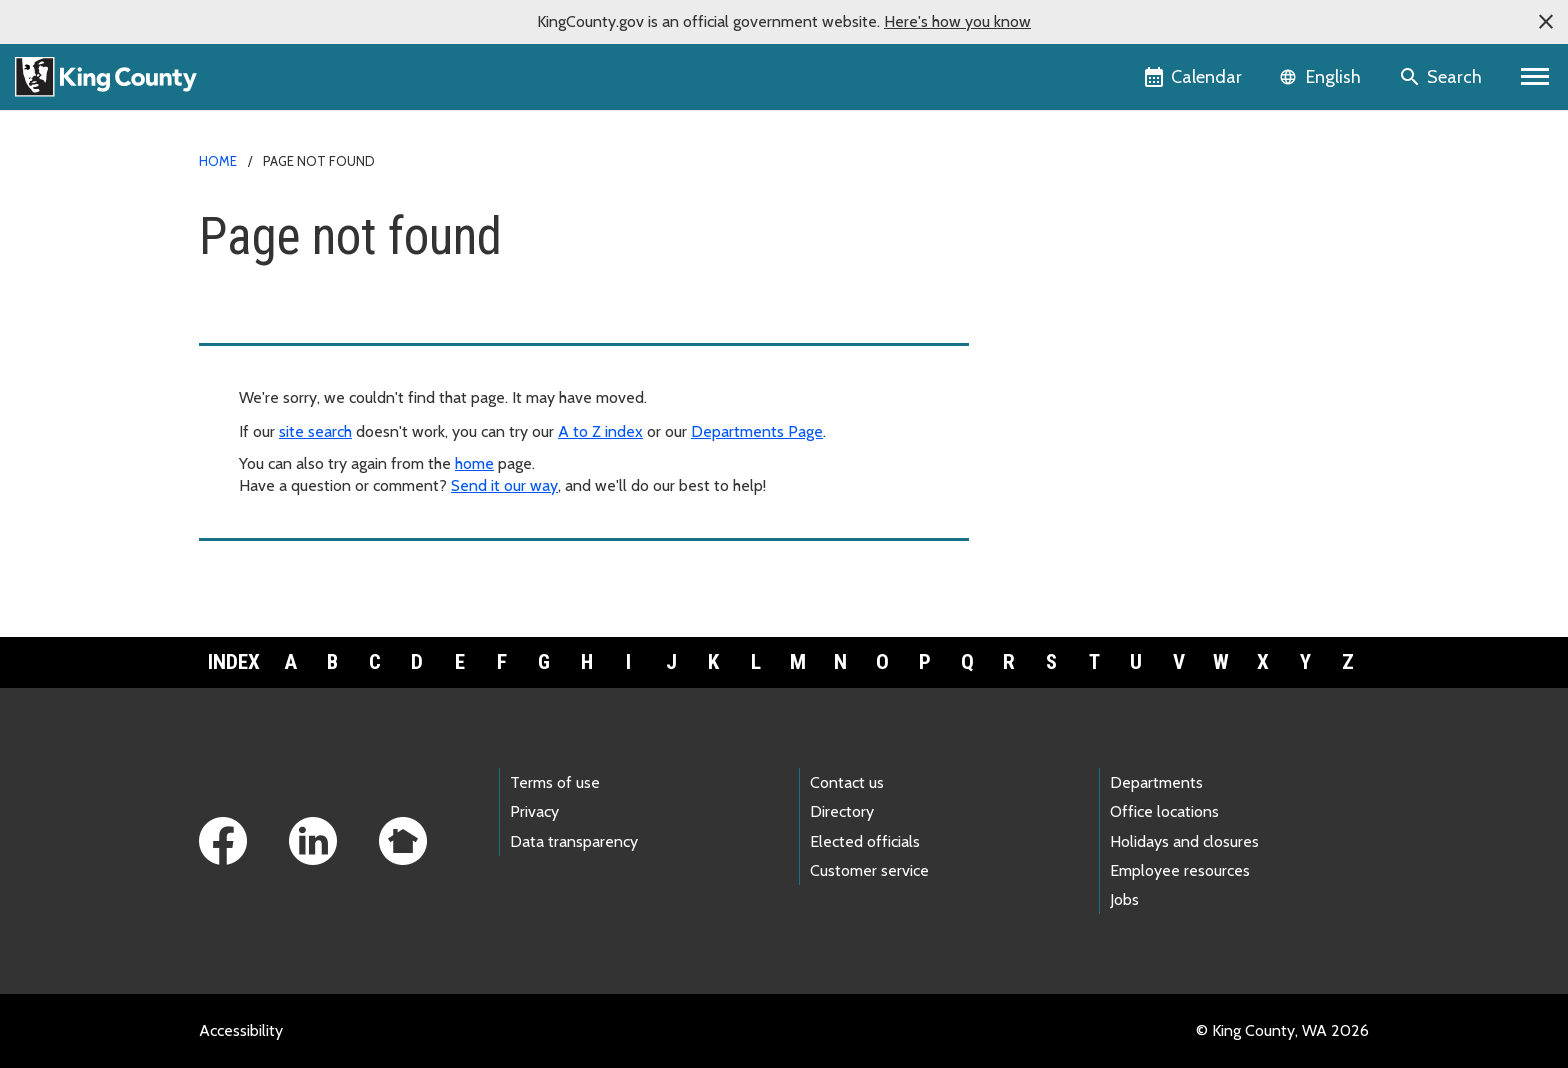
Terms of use (555, 782)
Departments (1156, 782)
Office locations (1164, 811)
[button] (1546, 22)
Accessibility (241, 1030)
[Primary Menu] (1535, 77)
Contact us (847, 782)
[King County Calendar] (1194, 77)
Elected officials (865, 841)
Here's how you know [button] (957, 21)
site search (315, 431)
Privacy (534, 811)
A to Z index (600, 431)
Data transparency (574, 841)
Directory (842, 811)
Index (234, 662)
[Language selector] (1322, 77)
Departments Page (757, 431)
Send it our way (504, 485)
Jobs (1124, 899)
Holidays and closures (1184, 841)
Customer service (869, 870)
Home (218, 161)
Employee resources (1180, 870)
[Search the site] (1442, 77)
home (474, 463)
